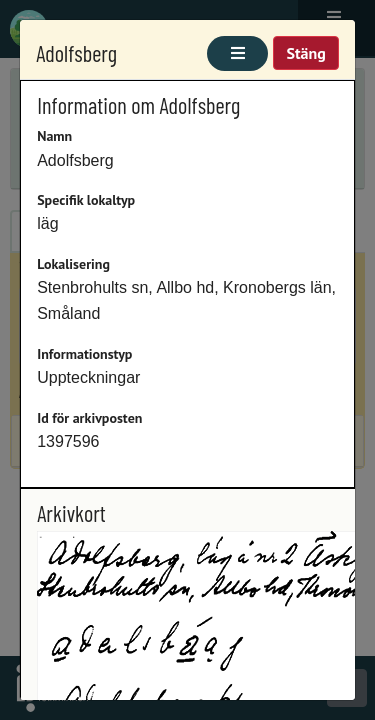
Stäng (305, 53)
